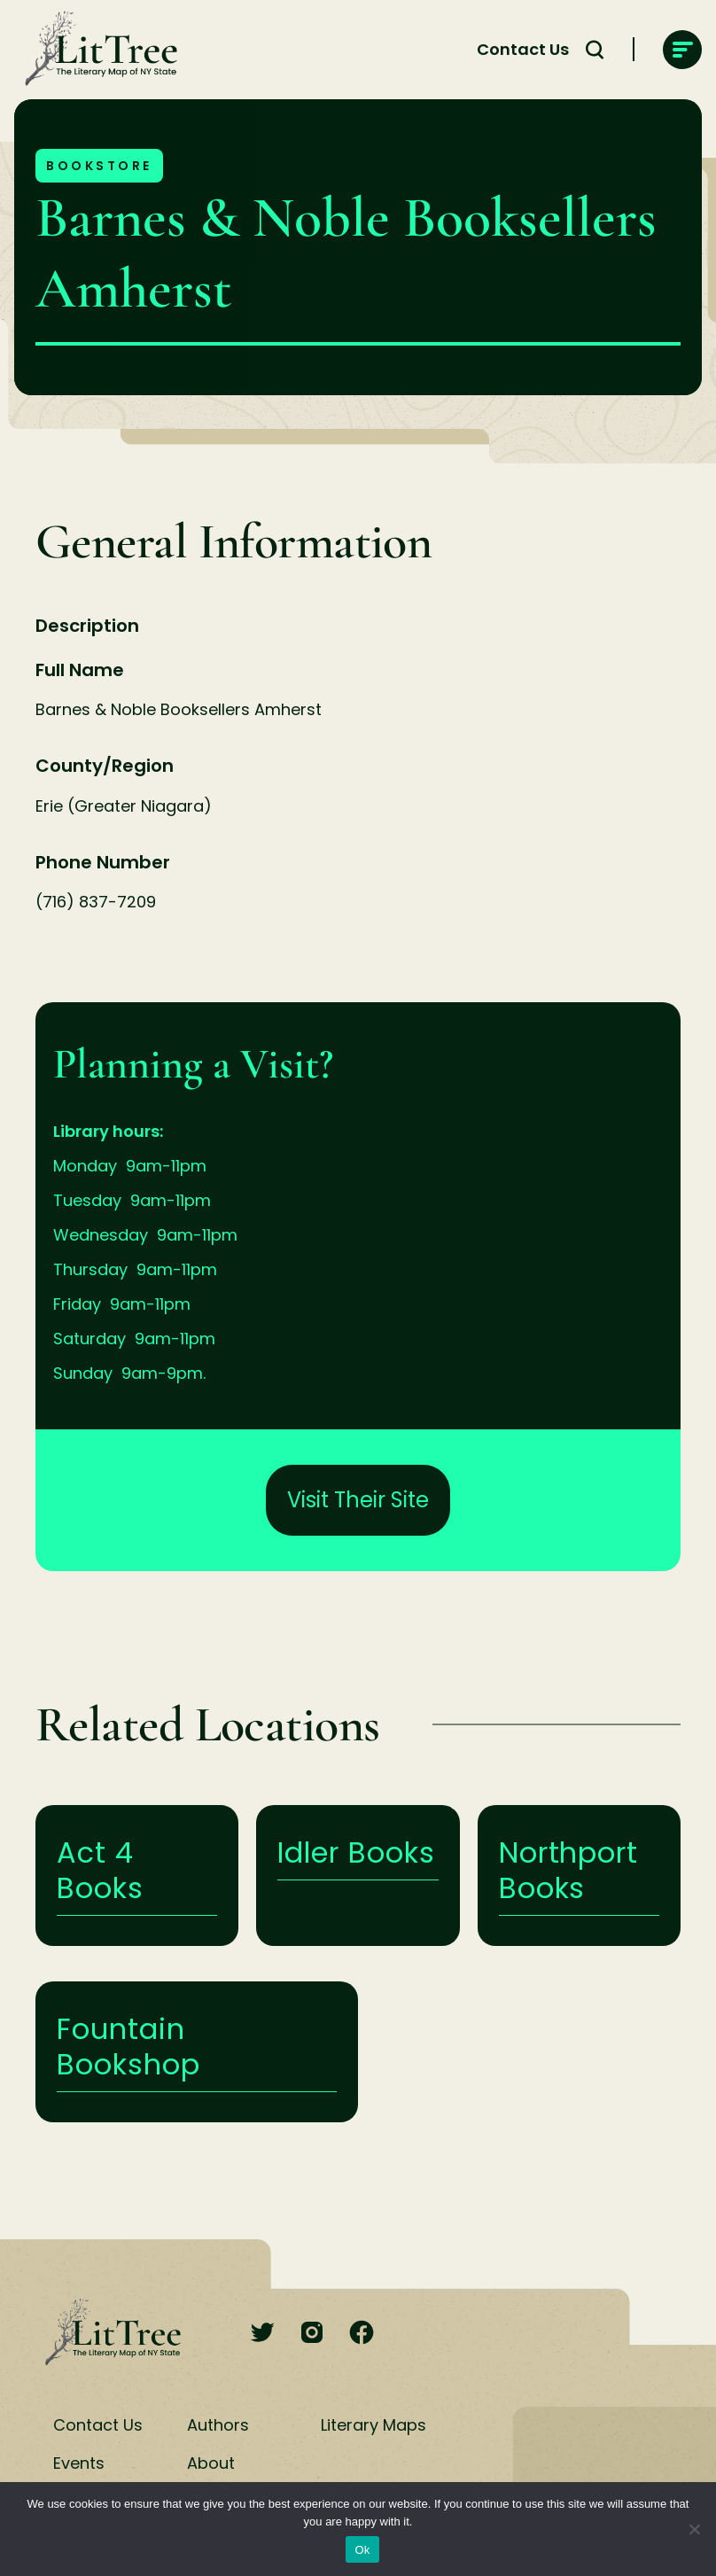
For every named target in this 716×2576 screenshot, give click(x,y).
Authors (218, 2425)
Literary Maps (373, 2425)
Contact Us (98, 2425)
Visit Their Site (358, 1499)
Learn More (136, 1875)
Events (79, 2463)
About (211, 2463)
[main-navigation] (682, 49)
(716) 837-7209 (95, 902)
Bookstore (99, 166)
